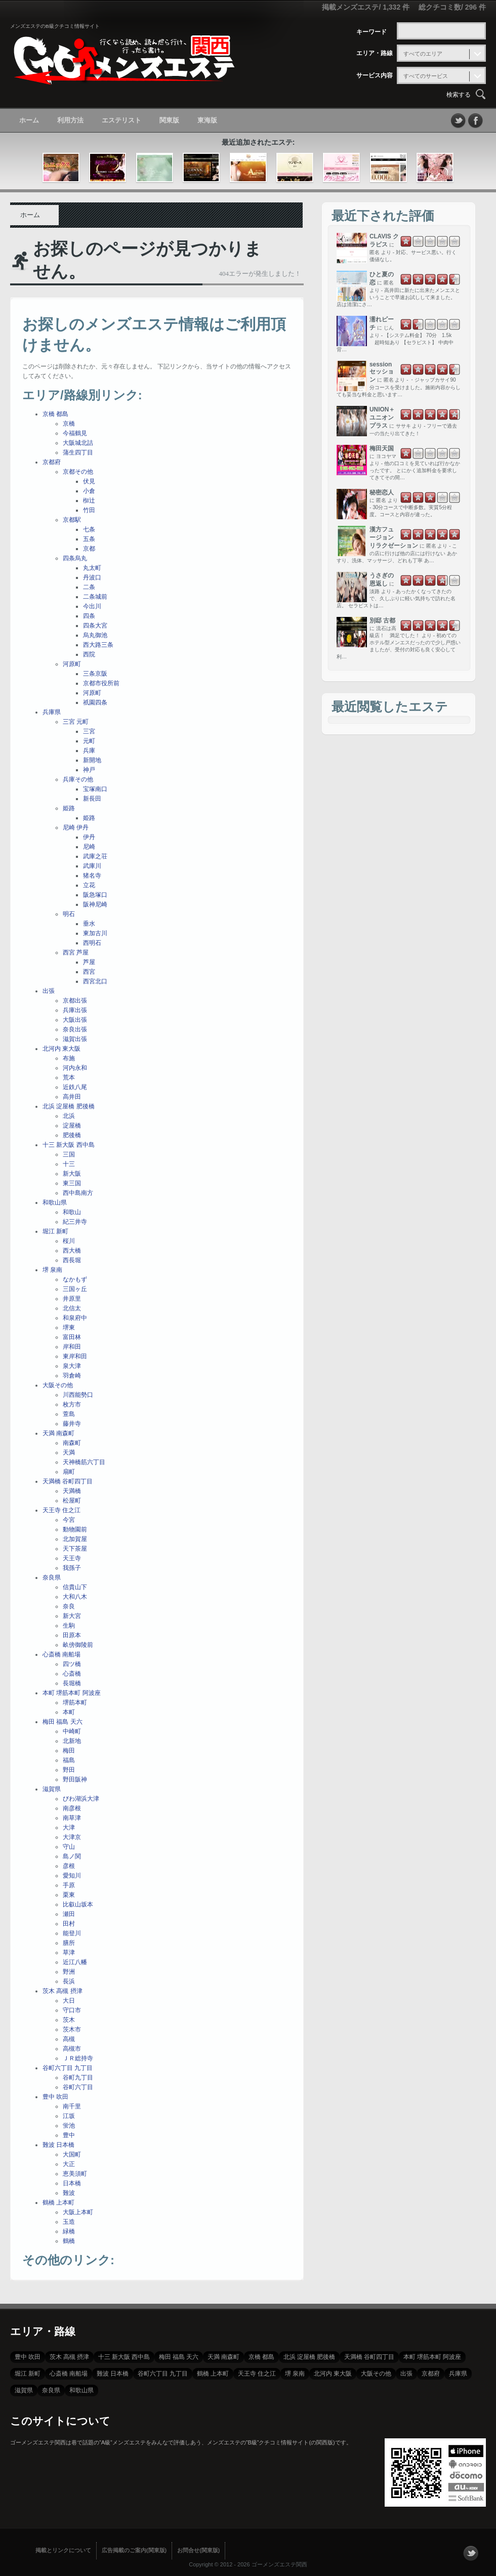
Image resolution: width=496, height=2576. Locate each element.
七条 (89, 529)
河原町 (72, 664)
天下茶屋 (75, 1548)
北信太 (72, 1308)
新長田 (92, 798)
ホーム (29, 120)
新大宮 (72, 1615)
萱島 (69, 1414)
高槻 (69, 2039)
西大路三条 (98, 644)
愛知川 (72, 1875)
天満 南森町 (58, 1433)
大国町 (72, 2154)
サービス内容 (374, 75)
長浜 (69, 1981)
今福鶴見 (75, 433)
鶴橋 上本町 (58, 2202)
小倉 (89, 490)
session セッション (381, 372)
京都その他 (78, 471)
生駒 (69, 1625)
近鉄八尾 (75, 1087)
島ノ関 (72, 1856)
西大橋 (72, 1250)
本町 (69, 1712)
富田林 (72, 1337)
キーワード (371, 31)
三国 (69, 1154)
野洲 (69, 1971)
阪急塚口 (95, 894)
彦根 (69, 1865)
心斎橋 (72, 1673)
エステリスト (121, 120)
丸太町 (92, 567)
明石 (69, 914)
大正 (69, 2164)
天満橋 (72, 1490)
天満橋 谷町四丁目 (68, 1481)
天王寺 (72, 1558)
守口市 (72, 2010)
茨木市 (72, 2029)
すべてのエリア (422, 54)
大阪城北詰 (78, 442)
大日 (69, 2000)
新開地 (92, 760)
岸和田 (72, 1346)
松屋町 (72, 1500)
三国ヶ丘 (75, 1289)
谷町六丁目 (78, 2087)
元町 (89, 740)
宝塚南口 (95, 789)
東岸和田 (75, 1356)
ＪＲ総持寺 (78, 2058)
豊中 (69, 2135)
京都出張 (75, 1000)
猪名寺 (92, 875)
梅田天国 (381, 448)
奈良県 (52, 1577)
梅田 (69, 1750)
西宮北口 (95, 981)
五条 (89, 539)
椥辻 (89, 500)
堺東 (69, 1327)
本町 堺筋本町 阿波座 (72, 1692)
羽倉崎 (72, 1375)
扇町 (69, 1471)
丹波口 (92, 577)
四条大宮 (95, 625)
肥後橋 (72, 1135)
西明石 (92, 942)
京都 (89, 548)
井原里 (72, 1298)
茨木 (69, 2019)
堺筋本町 (75, 1702)
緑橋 (69, 2231)
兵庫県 (52, 712)
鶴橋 (69, 2241)
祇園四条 (95, 702)
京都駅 (72, 519)
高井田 (72, 1096)
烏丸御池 (95, 635)
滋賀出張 (75, 1039)
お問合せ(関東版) (198, 2550)
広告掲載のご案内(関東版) (134, 2550)
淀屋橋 (72, 1125)
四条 (89, 615)
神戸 (89, 769)
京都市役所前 (101, 683)
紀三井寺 (75, 1221)
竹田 (89, 510)
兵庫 (89, 750)
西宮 (89, 971)
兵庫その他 (78, 779)
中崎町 (72, 1731)
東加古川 (95, 933)
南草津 (72, 1817)
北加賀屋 (75, 1539)
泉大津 (72, 1365)
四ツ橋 (72, 1664)
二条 (89, 587)
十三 (69, 1164)
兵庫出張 (75, 1010)
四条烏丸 (75, 558)
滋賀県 (52, 1789)
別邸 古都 (382, 620)
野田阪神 (75, 1779)
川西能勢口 (78, 1394)
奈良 (69, 1606)
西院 (89, 654)
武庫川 (92, 865)
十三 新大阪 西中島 (69, 1144)
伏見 (89, 481)
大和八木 (75, 1596)
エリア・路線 (374, 53)
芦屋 (89, 962)
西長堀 (72, 1260)
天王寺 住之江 (61, 1510)
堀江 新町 (55, 1231)
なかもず (75, 1279)
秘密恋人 (381, 492)
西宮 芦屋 (76, 952)
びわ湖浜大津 (81, 1798)
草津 (69, 1952)
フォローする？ (470, 2553)
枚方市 (72, 1404)
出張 (49, 990)
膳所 (69, 1942)
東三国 (72, 1183)
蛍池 (69, 2125)
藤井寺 (72, 1423)
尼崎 (89, 846)
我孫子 (72, 1567)
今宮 (69, 1519)
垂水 (89, 923)
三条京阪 (95, 673)
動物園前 (75, 1529)
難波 (69, 2192)
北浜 (69, 1115)
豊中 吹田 (55, 2096)
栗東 (69, 1894)
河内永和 (75, 1067)
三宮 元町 (76, 721)
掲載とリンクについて (63, 2550)
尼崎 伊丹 (76, 827)
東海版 (207, 120)
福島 (69, 1760)
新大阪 (72, 1173)
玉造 (69, 2221)
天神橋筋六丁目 (84, 1462)
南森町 (72, 1442)
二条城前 (95, 596)
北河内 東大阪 (61, 1048)
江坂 (69, 2116)
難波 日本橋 (58, 2144)
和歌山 (72, 1212)
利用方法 (70, 120)
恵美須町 (75, 2173)
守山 (69, 1846)
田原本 (72, 1635)
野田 (69, 1769)
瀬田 (69, 1914)
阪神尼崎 (95, 904)
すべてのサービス (425, 76)
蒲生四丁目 (78, 452)
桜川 (69, 1240)
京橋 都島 (55, 414)
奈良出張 (75, 1029)
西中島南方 (78, 1192)
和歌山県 (55, 1202)
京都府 (52, 462)
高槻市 (72, 2048)
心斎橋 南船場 (61, 1654)
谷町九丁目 (78, 2077)
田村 (69, 1923)
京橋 (69, 423)
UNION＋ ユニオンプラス (382, 417)
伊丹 (89, 837)
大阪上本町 (78, 2212)
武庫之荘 (95, 856)
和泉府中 (75, 1317)
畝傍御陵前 (78, 1644)
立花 (89, 885)
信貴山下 (75, 1587)
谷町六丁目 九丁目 (68, 2067)
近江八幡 (75, 1962)
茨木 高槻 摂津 (62, 1991)
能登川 (72, 1933)
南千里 (72, 2106)
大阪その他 (58, 1385)
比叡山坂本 (78, 1904)
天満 (69, 1452)
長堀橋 (72, 1683)
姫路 (69, 808)
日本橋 (72, 2183)
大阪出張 (75, 1019)
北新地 (72, 1740)
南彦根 (72, 1808)
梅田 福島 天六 (62, 1721)
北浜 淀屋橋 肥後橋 (69, 1106)
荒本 (69, 1077)
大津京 (72, 1837)
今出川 (92, 606)
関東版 (169, 120)
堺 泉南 (52, 1269)
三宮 (89, 731)
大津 (69, 1827)
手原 (69, 1885)
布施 (69, 1058)
